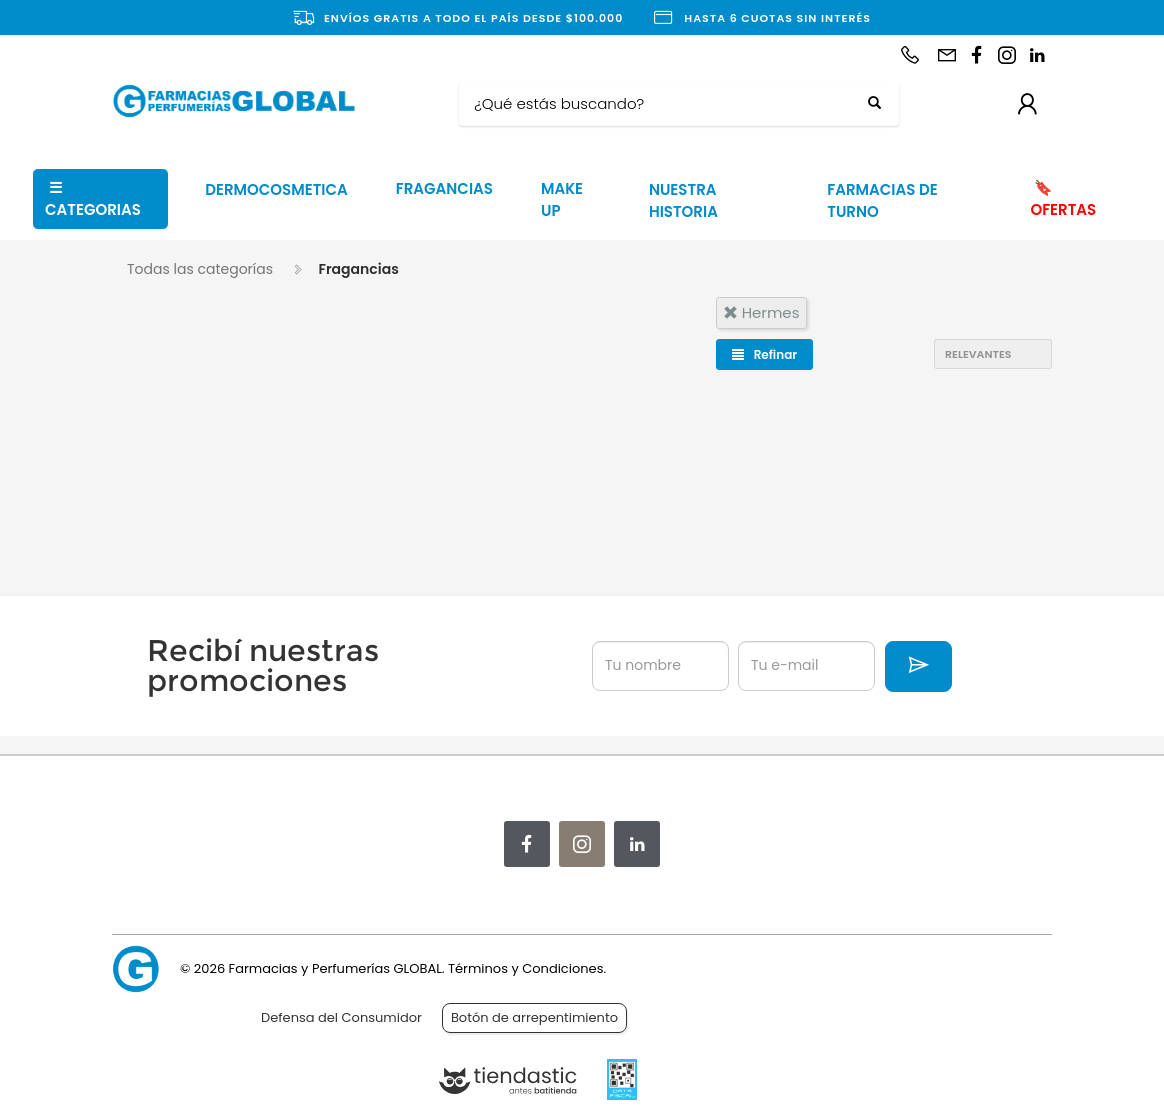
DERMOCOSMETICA (276, 189)
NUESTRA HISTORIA (683, 201)
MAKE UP (562, 200)
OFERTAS (1063, 199)
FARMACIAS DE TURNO (882, 201)
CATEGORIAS (93, 199)
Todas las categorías (200, 269)
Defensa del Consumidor (341, 1017)
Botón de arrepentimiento (534, 1017)
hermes (761, 312)
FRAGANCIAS (444, 188)
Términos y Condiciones (525, 968)
